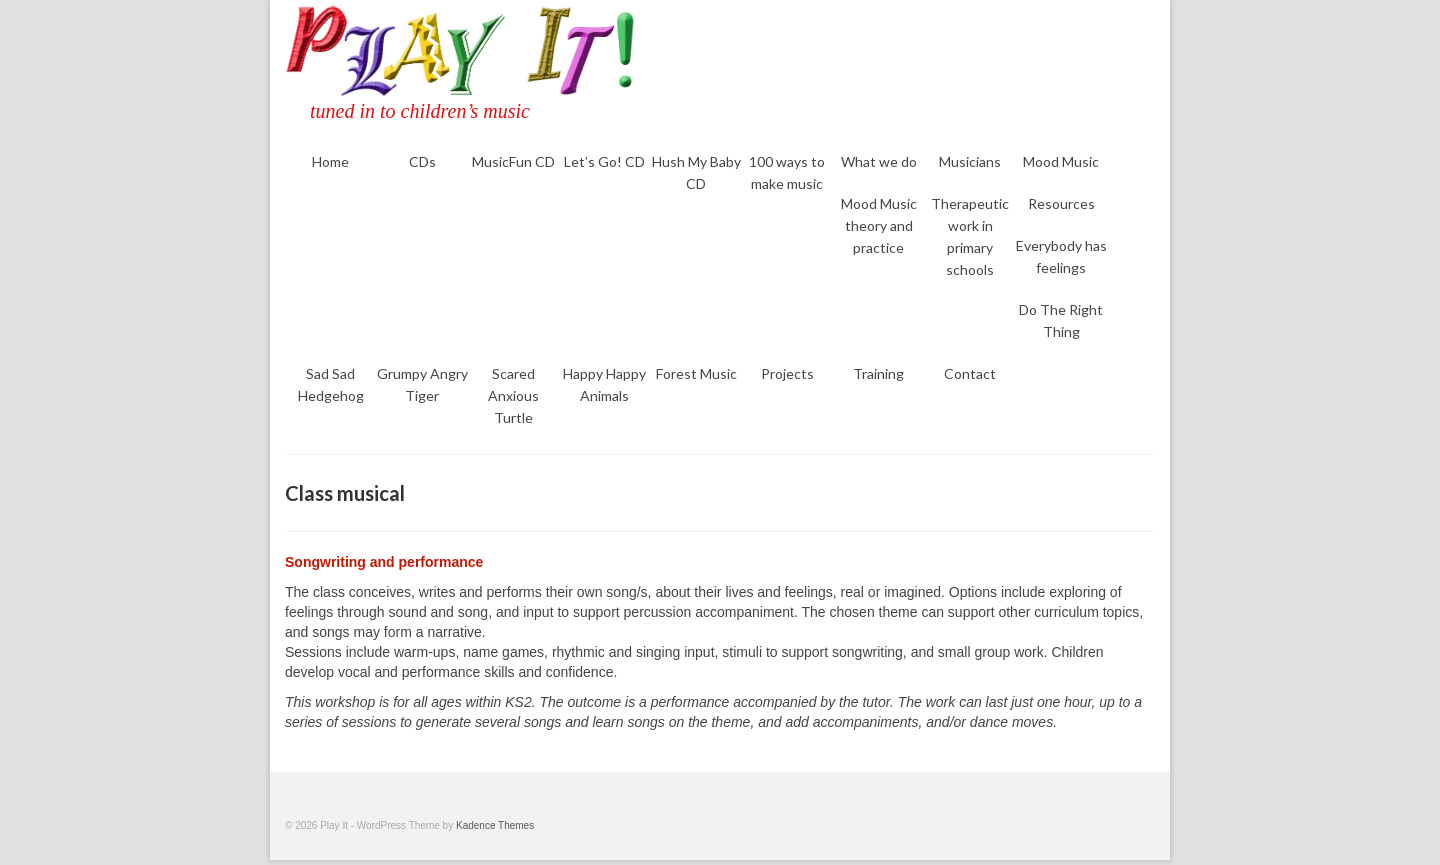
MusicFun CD (513, 161)
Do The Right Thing (1061, 320)
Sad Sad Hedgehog (331, 384)
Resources (1061, 203)
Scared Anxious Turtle (513, 395)
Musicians (970, 161)
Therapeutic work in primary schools (970, 236)
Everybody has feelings (1061, 256)
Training (878, 373)
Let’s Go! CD (604, 161)
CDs (422, 161)
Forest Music (696, 373)
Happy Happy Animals (604, 384)
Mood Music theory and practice (879, 225)
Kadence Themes (495, 825)
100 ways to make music (787, 172)
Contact (970, 373)
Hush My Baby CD (696, 172)
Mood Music (1061, 161)
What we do (879, 161)
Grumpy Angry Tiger (422, 384)
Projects (787, 373)
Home (330, 161)
